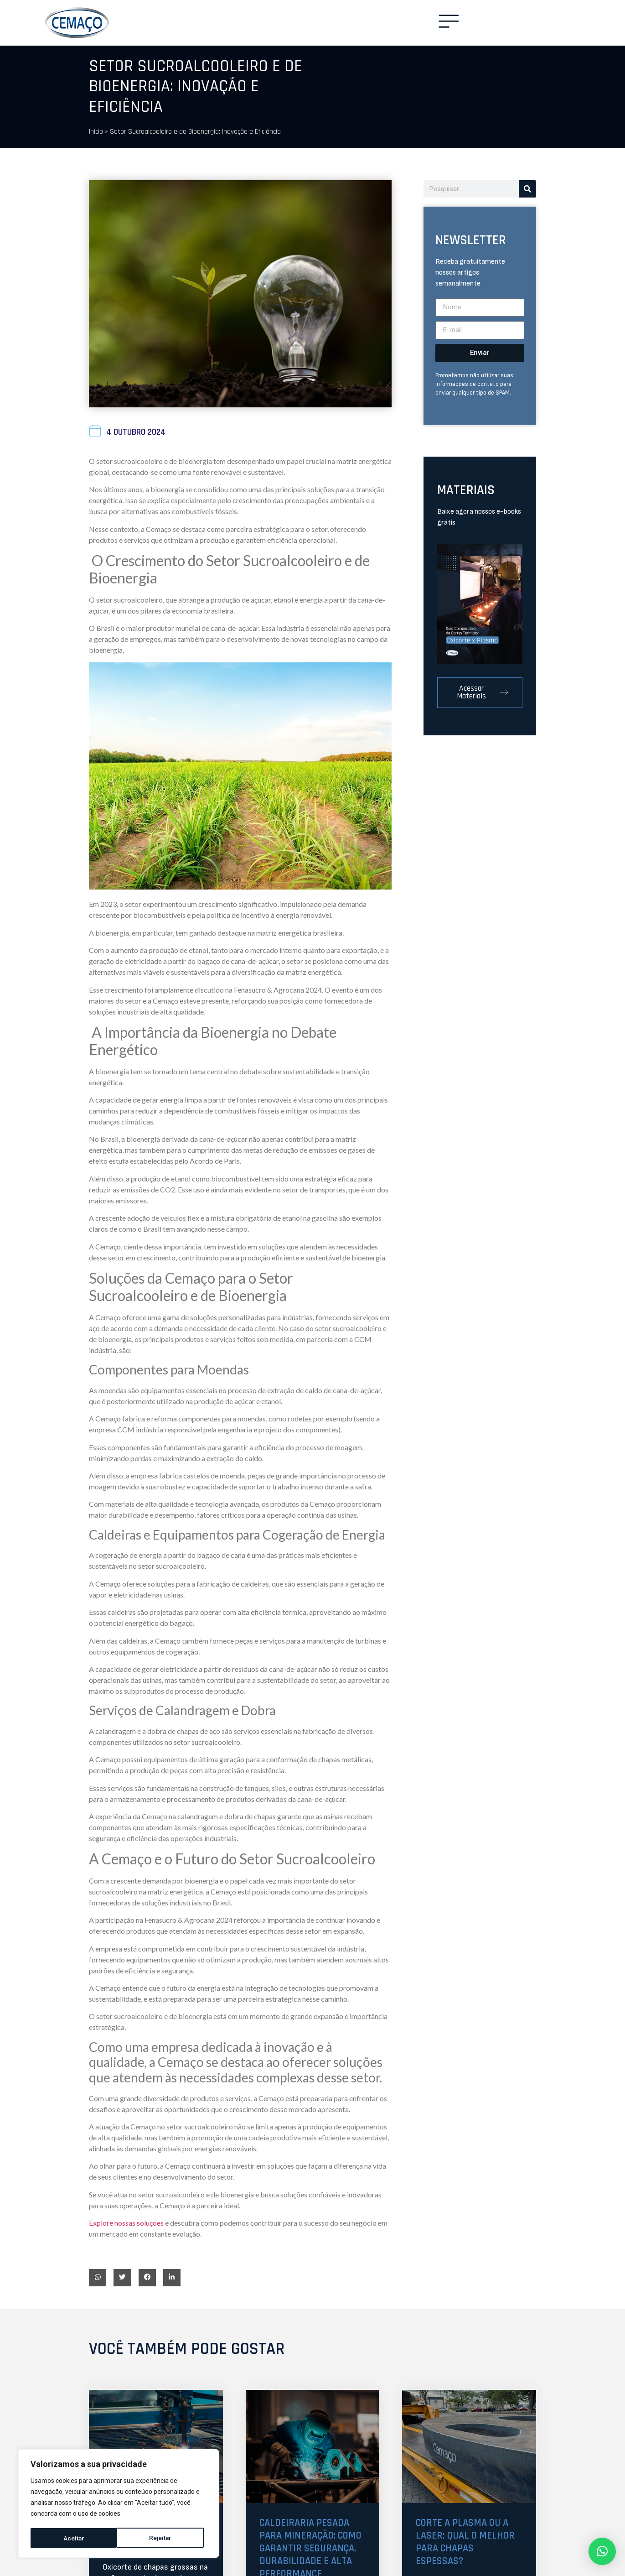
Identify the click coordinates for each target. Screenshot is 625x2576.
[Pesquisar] (527, 189)
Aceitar (164, 2538)
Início (96, 131)
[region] (118, 2504)
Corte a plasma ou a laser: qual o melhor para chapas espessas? (468, 2542)
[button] (97, 2277)
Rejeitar (74, 2538)
